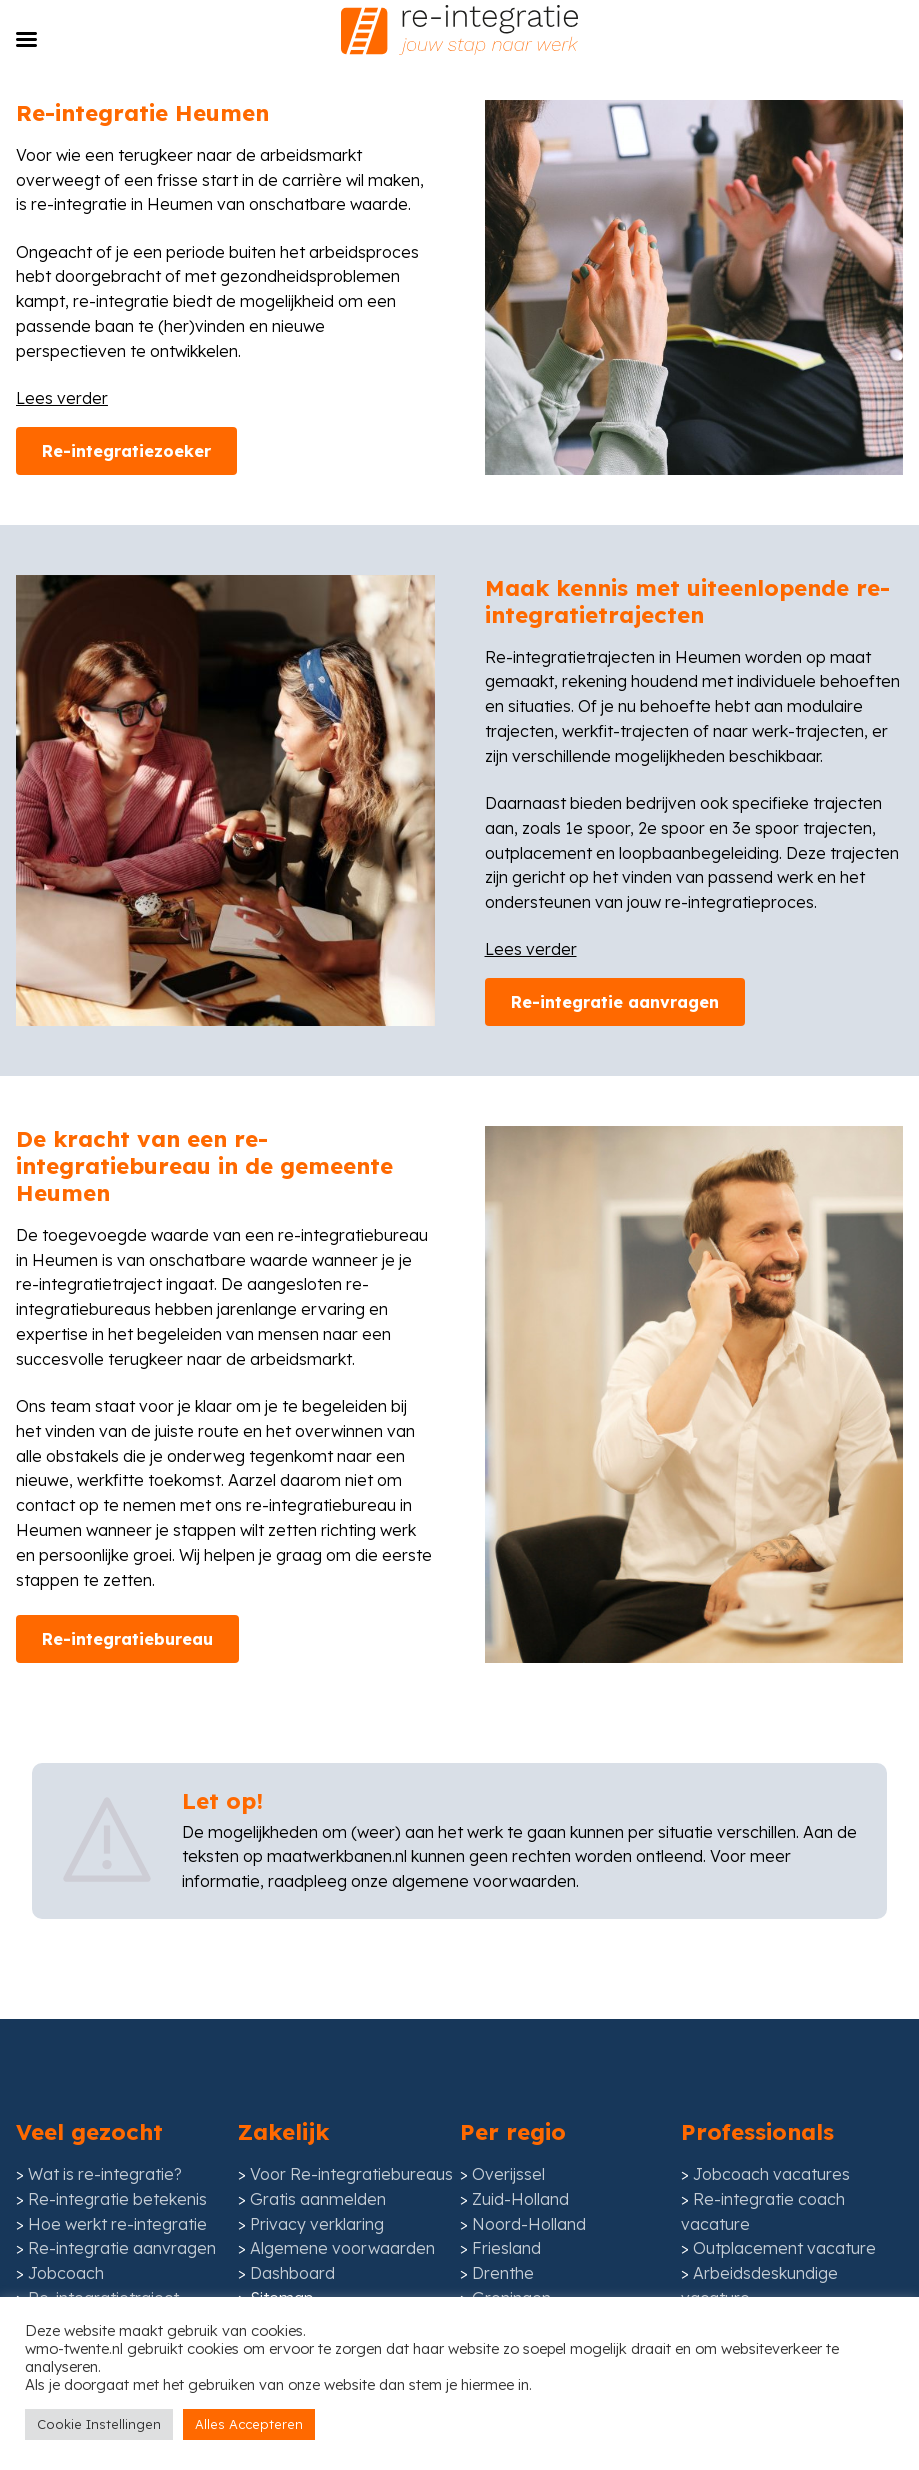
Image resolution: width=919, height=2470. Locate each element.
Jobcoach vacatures (771, 2270)
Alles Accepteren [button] (249, 2424)
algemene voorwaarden (484, 2028)
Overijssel (508, 2270)
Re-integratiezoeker (126, 597)
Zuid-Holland (520, 2295)
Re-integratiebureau (127, 1785)
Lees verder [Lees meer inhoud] (62, 544)
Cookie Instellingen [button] (99, 2424)
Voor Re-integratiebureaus (351, 2270)
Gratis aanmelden (318, 2295)
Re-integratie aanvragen (615, 1149)
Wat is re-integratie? (105, 2270)
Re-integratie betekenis (117, 2295)
